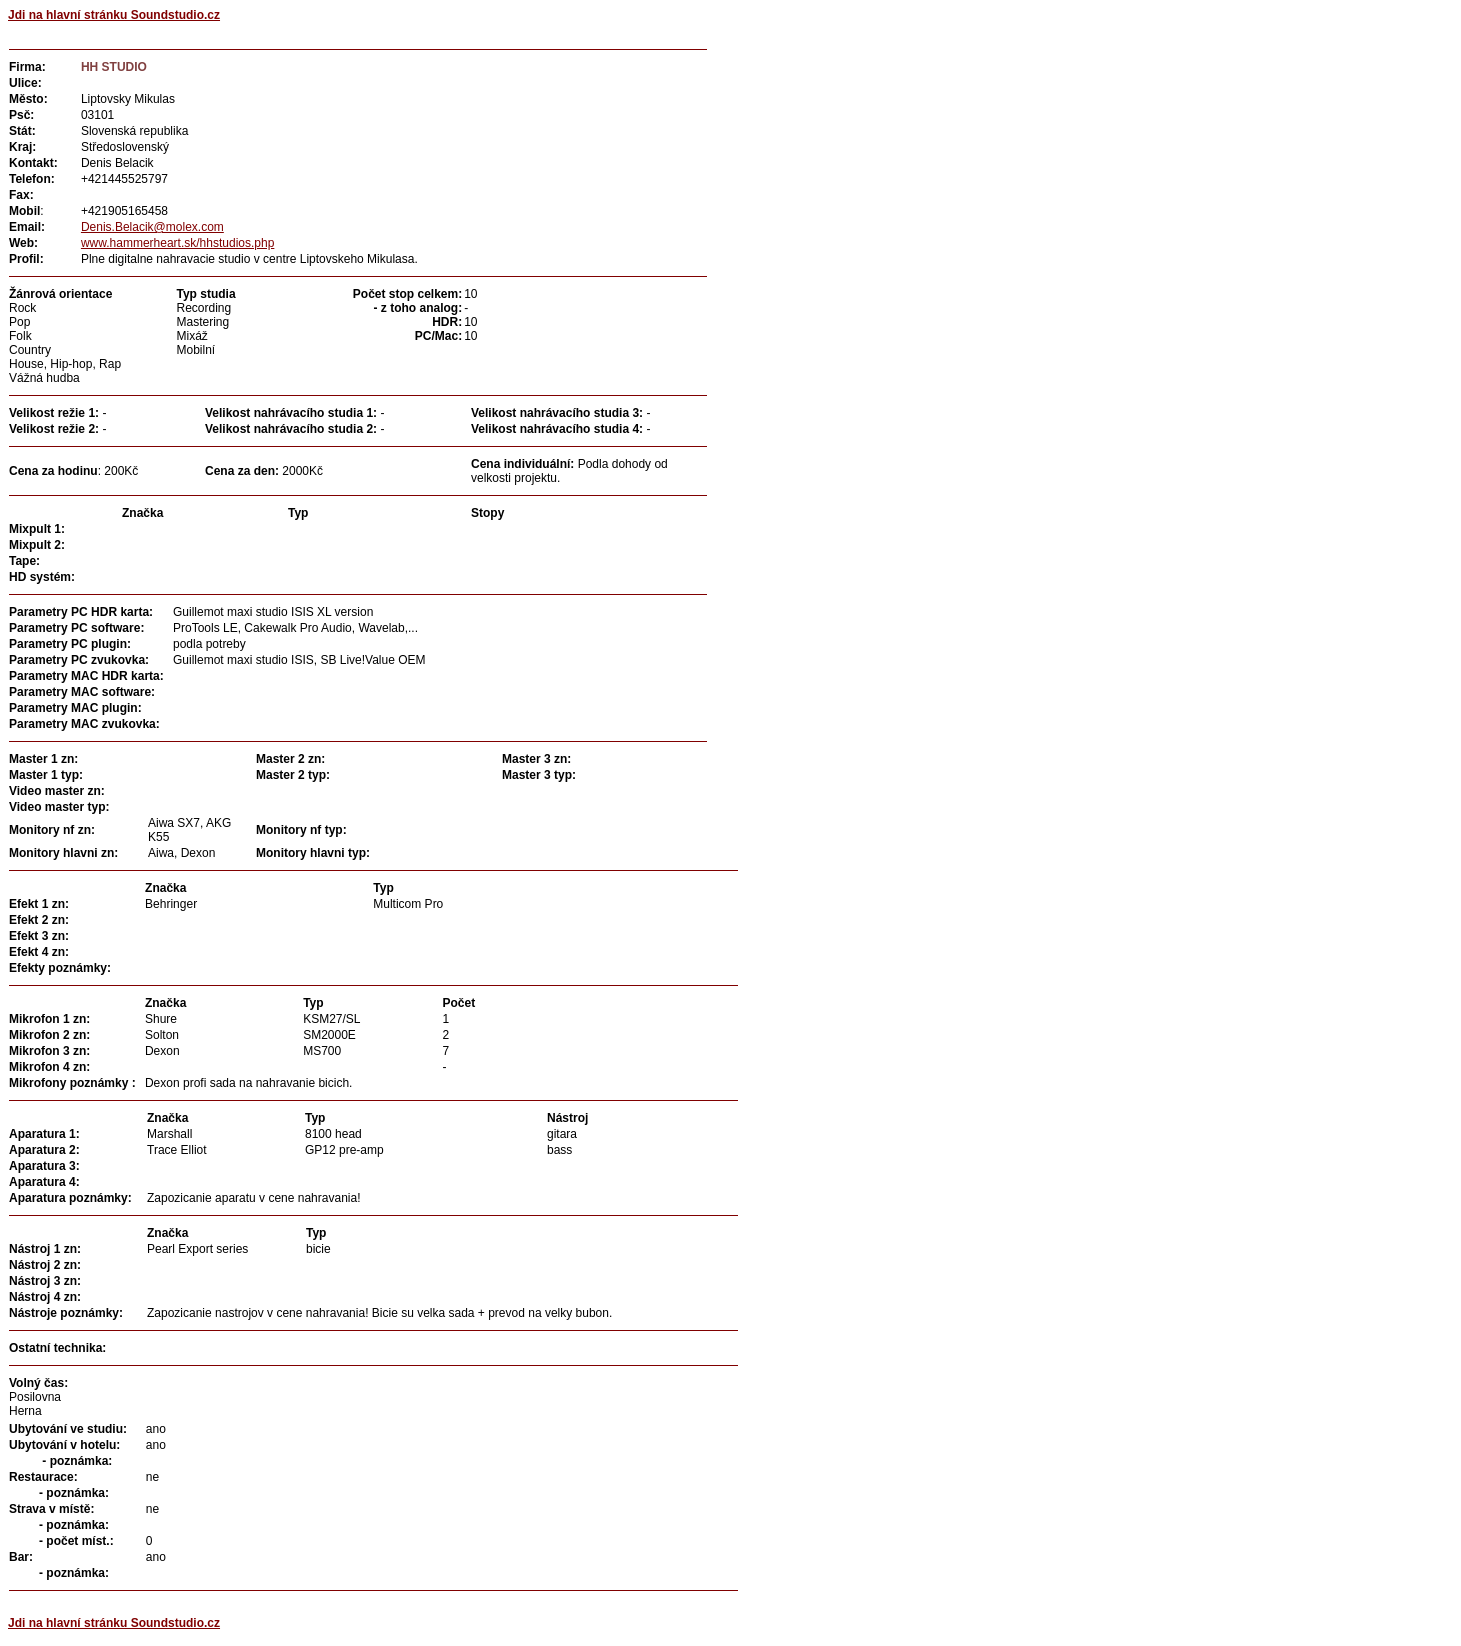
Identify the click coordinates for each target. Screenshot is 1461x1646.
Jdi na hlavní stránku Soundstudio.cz (114, 15)
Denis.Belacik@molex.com (152, 227)
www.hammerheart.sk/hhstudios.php (177, 243)
